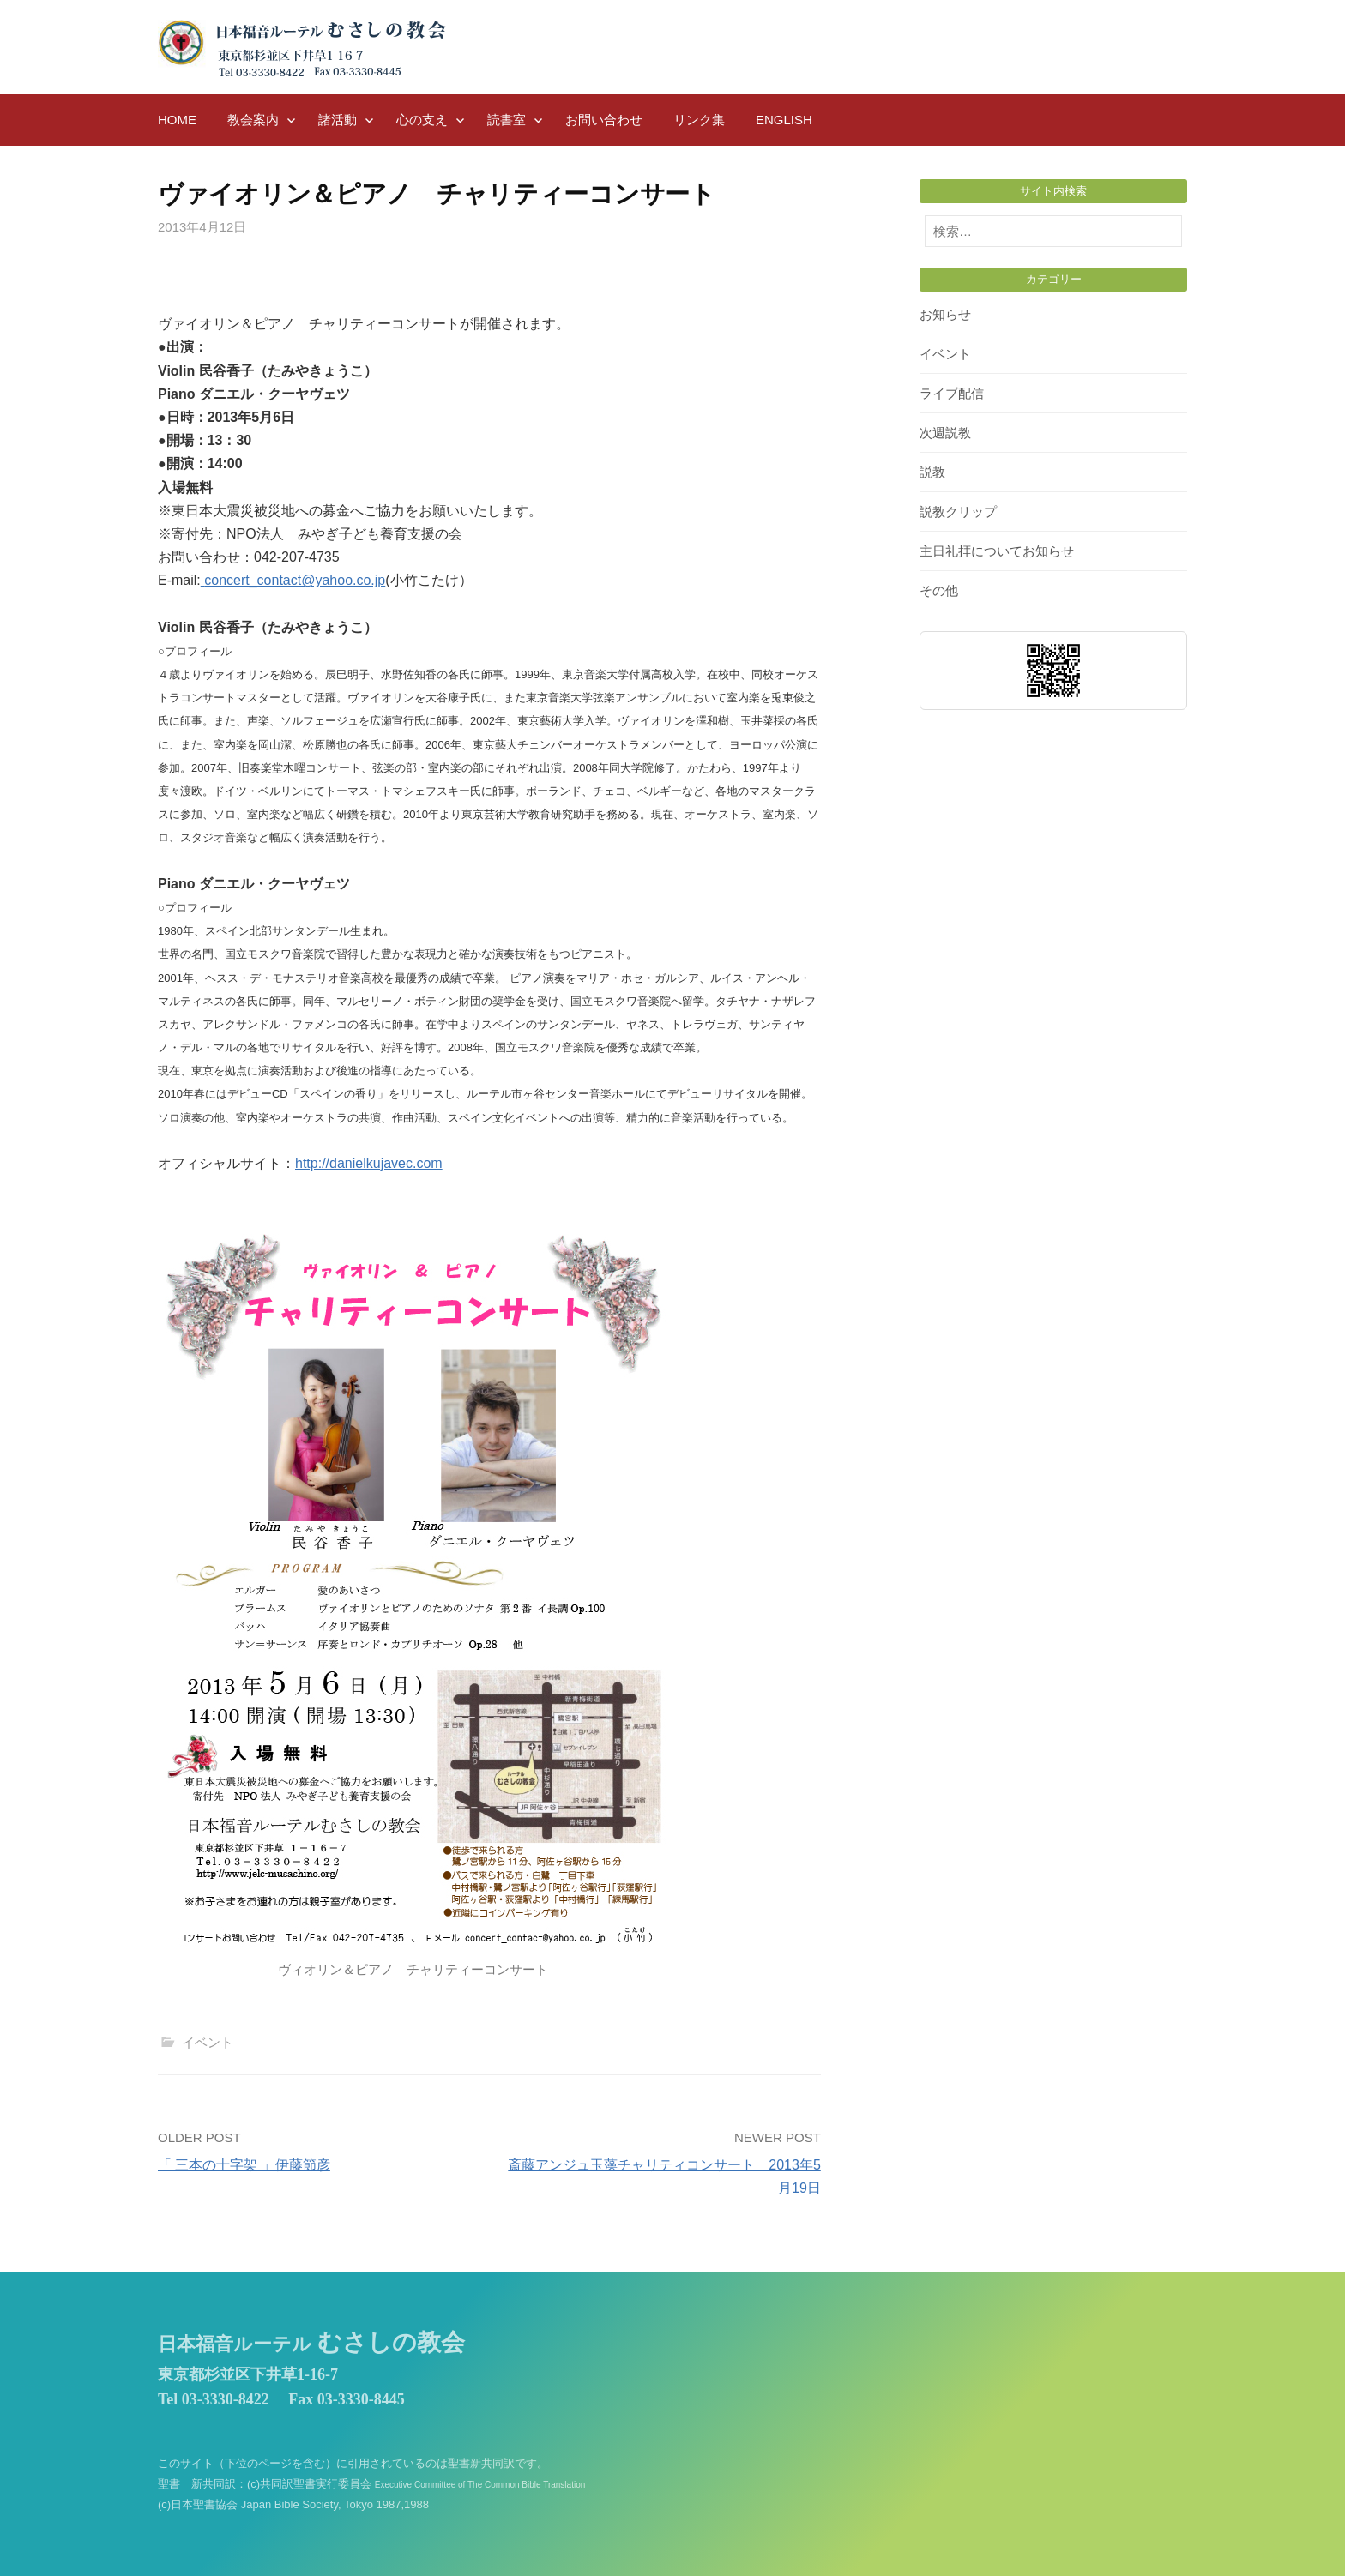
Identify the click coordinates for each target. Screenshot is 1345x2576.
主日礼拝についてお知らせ (997, 551)
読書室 (506, 119)
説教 (932, 472)
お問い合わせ (603, 119)
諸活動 (337, 119)
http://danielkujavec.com (369, 1163)
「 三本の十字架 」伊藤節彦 (244, 2165)
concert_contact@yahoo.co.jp (294, 580)
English (784, 119)
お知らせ (945, 314)
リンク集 (699, 119)
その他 (939, 590)
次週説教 (945, 432)
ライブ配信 (952, 393)
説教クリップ (958, 511)
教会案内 (253, 119)
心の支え (422, 119)
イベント (207, 2042)
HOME (177, 119)
